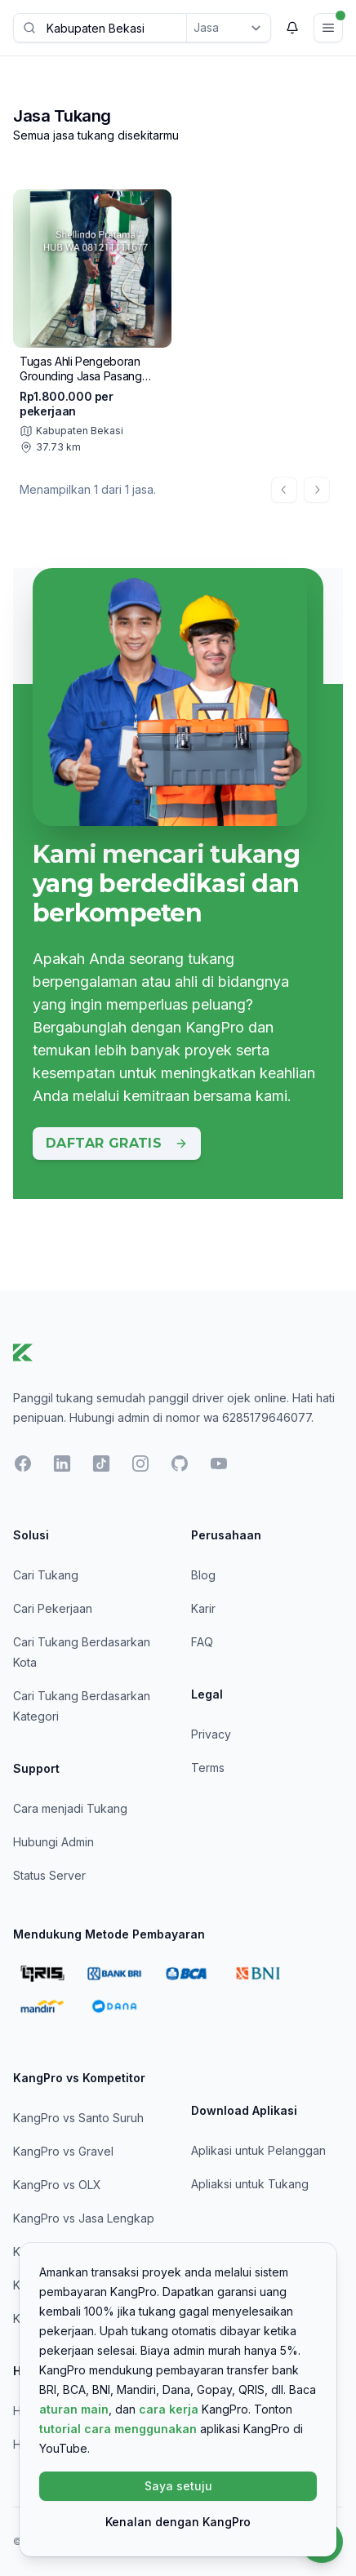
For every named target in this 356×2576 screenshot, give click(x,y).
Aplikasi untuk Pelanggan (258, 2150)
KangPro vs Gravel (63, 2151)
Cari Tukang (45, 1575)
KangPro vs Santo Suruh (78, 2118)
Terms (208, 1767)
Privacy (211, 1734)
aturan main (74, 2409)
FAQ (202, 1642)
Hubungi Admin (53, 1842)
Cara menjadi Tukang (70, 1808)
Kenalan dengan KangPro (178, 2522)
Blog (203, 1575)
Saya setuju (178, 2486)
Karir (203, 1608)
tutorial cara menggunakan (118, 2429)
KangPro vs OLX (57, 2185)
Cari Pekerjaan (52, 1608)
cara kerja (168, 2409)
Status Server (49, 1875)
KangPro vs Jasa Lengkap (83, 2218)
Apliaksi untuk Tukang (250, 2184)
